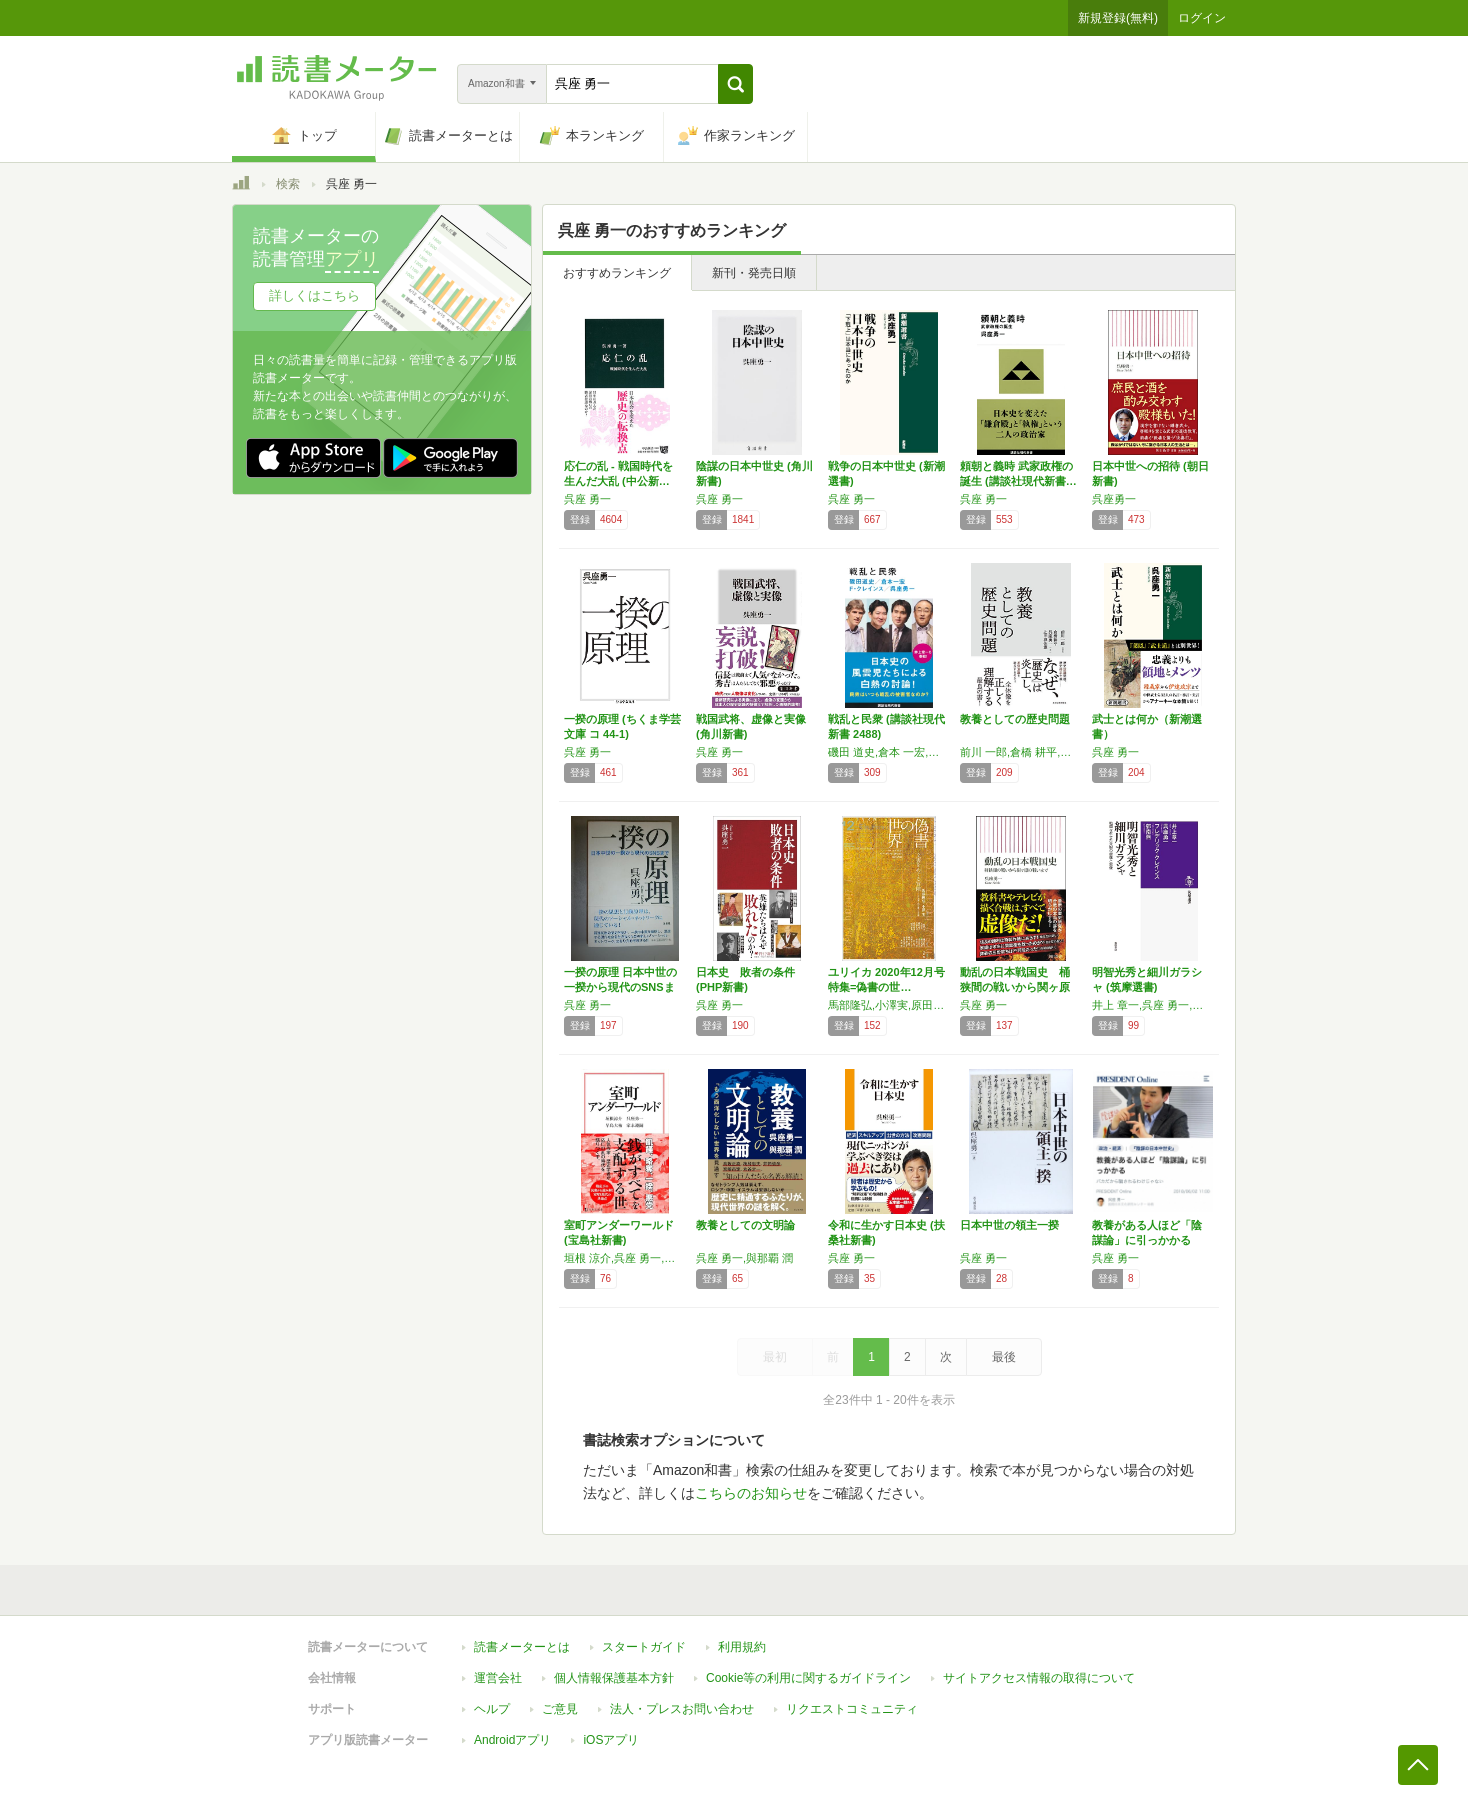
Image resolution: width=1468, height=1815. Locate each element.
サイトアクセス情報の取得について (1039, 1678)
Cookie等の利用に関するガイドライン (808, 1678)
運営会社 (498, 1678)
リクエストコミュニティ (852, 1709)
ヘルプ (492, 1709)
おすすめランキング (617, 273)
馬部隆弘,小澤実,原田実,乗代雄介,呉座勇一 (889, 1005)
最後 (1004, 1357)
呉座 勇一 (587, 499)
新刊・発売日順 (754, 273)
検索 (288, 184)
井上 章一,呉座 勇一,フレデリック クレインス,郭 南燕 (1153, 1005)
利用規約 (742, 1647)
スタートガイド (644, 1647)
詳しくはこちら (314, 295)
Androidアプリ (512, 1740)
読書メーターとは (522, 1647)
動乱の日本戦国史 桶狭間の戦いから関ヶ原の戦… (1015, 987)
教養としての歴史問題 (1015, 719)
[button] (735, 84)
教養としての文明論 (745, 1225)
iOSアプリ (611, 1740)
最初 (775, 1357)
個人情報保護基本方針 (614, 1678)
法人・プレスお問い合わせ (682, 1709)
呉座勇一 (1114, 499)
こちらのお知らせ (751, 1493)
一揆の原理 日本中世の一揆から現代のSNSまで (620, 987)
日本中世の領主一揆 (1009, 1225)
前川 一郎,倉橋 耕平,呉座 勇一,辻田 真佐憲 (1021, 752)
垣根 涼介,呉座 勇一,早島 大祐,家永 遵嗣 (625, 1258)
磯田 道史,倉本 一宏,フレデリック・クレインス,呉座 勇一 (889, 752)
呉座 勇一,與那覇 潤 (744, 1258)
